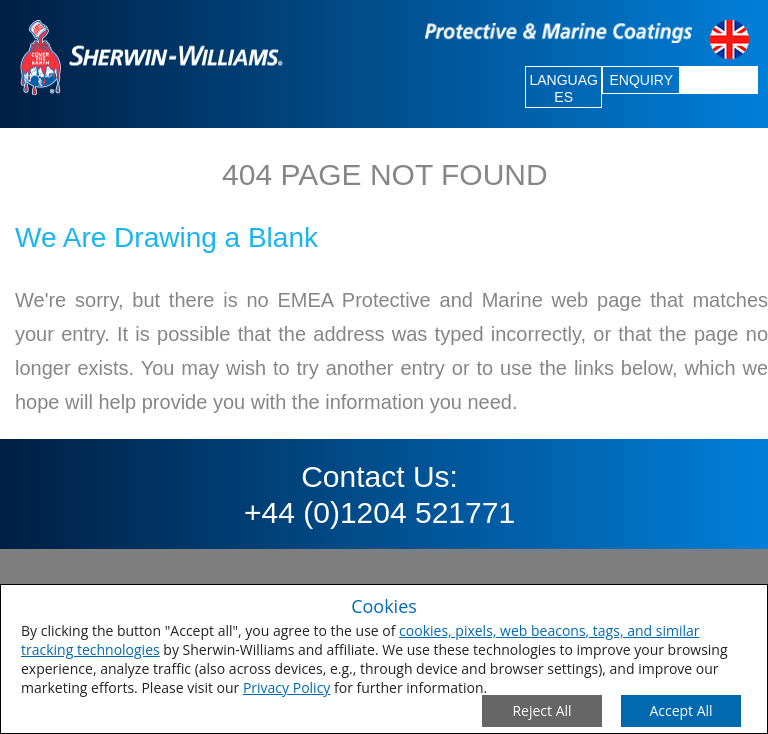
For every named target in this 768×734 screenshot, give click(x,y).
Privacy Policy (286, 687)
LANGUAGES (563, 88)
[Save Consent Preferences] (681, 711)
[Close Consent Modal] (542, 711)
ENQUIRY (641, 80)
